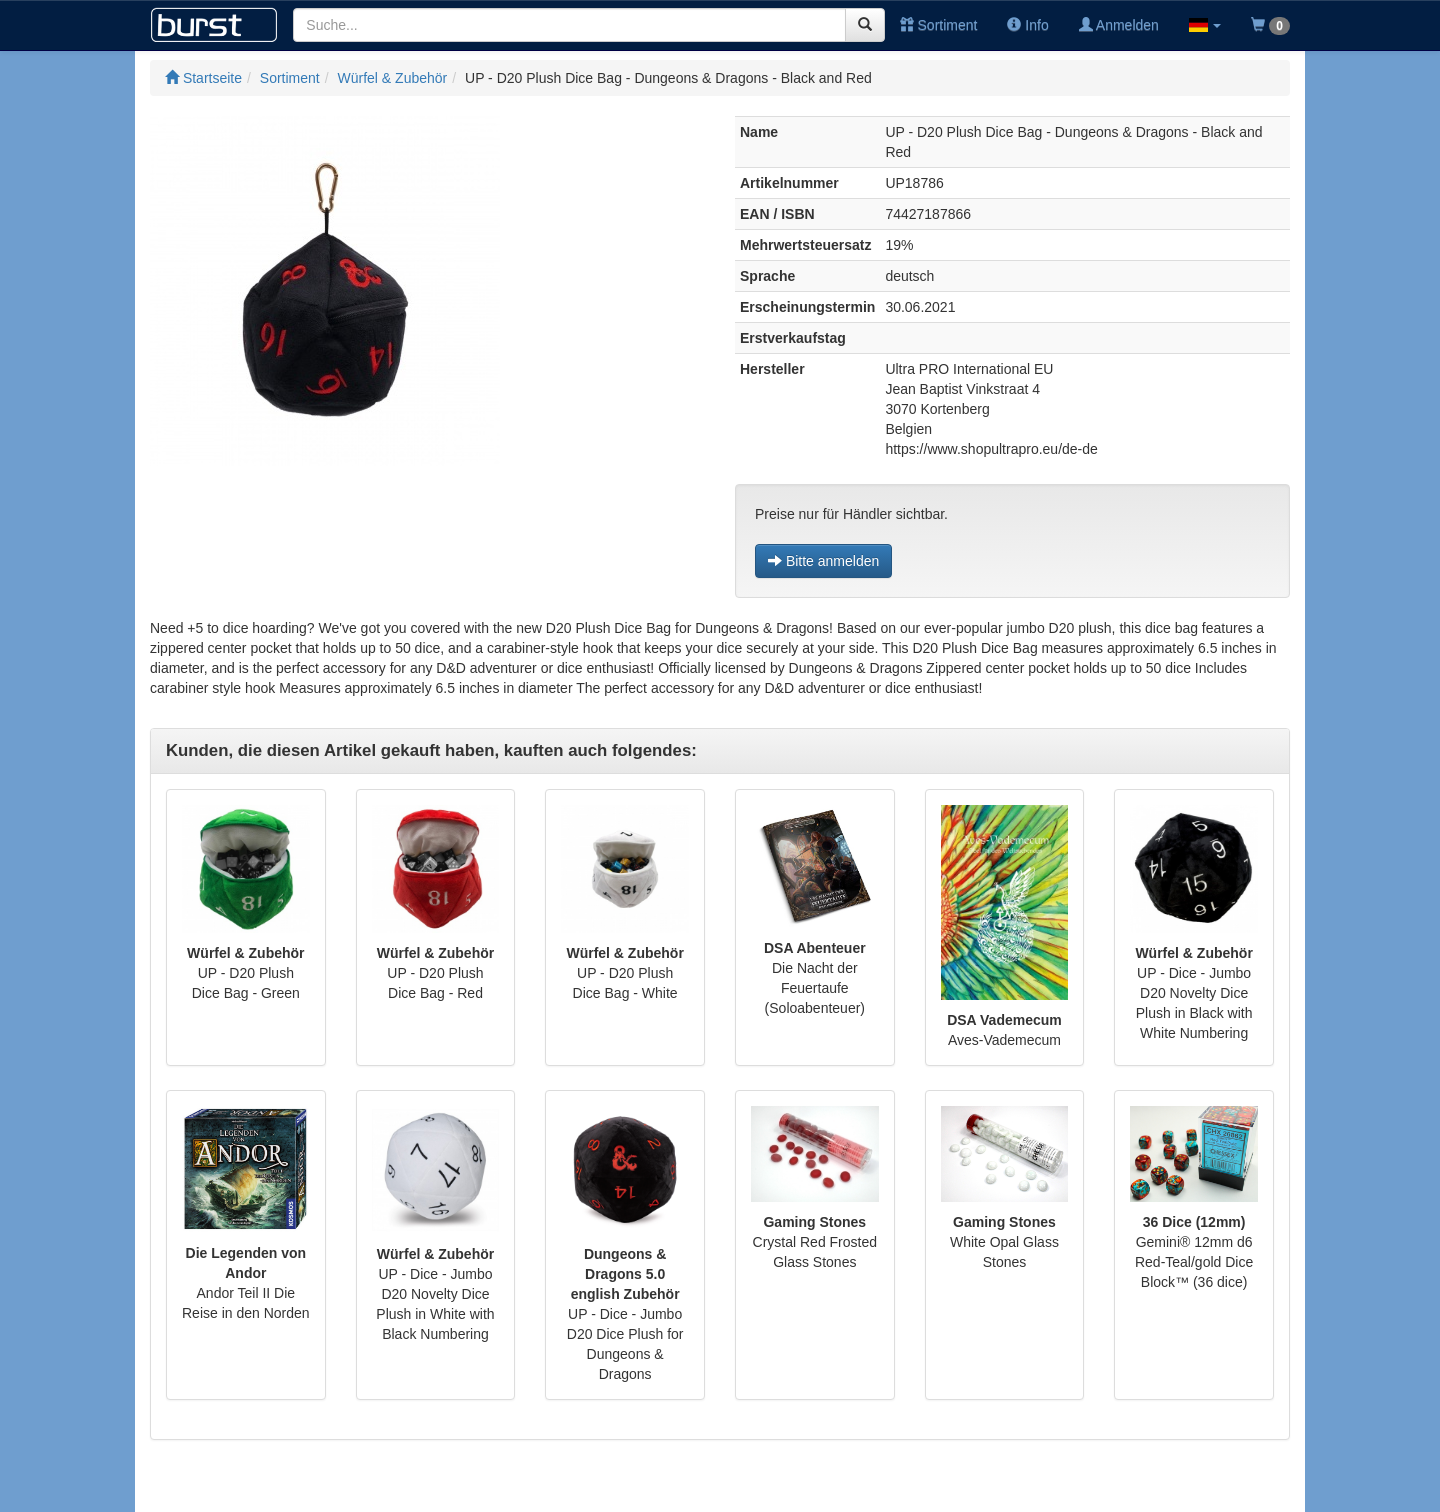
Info (1027, 25)
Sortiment (939, 25)
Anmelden (1119, 25)
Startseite (203, 78)
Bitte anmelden (823, 561)
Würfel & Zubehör (393, 78)
